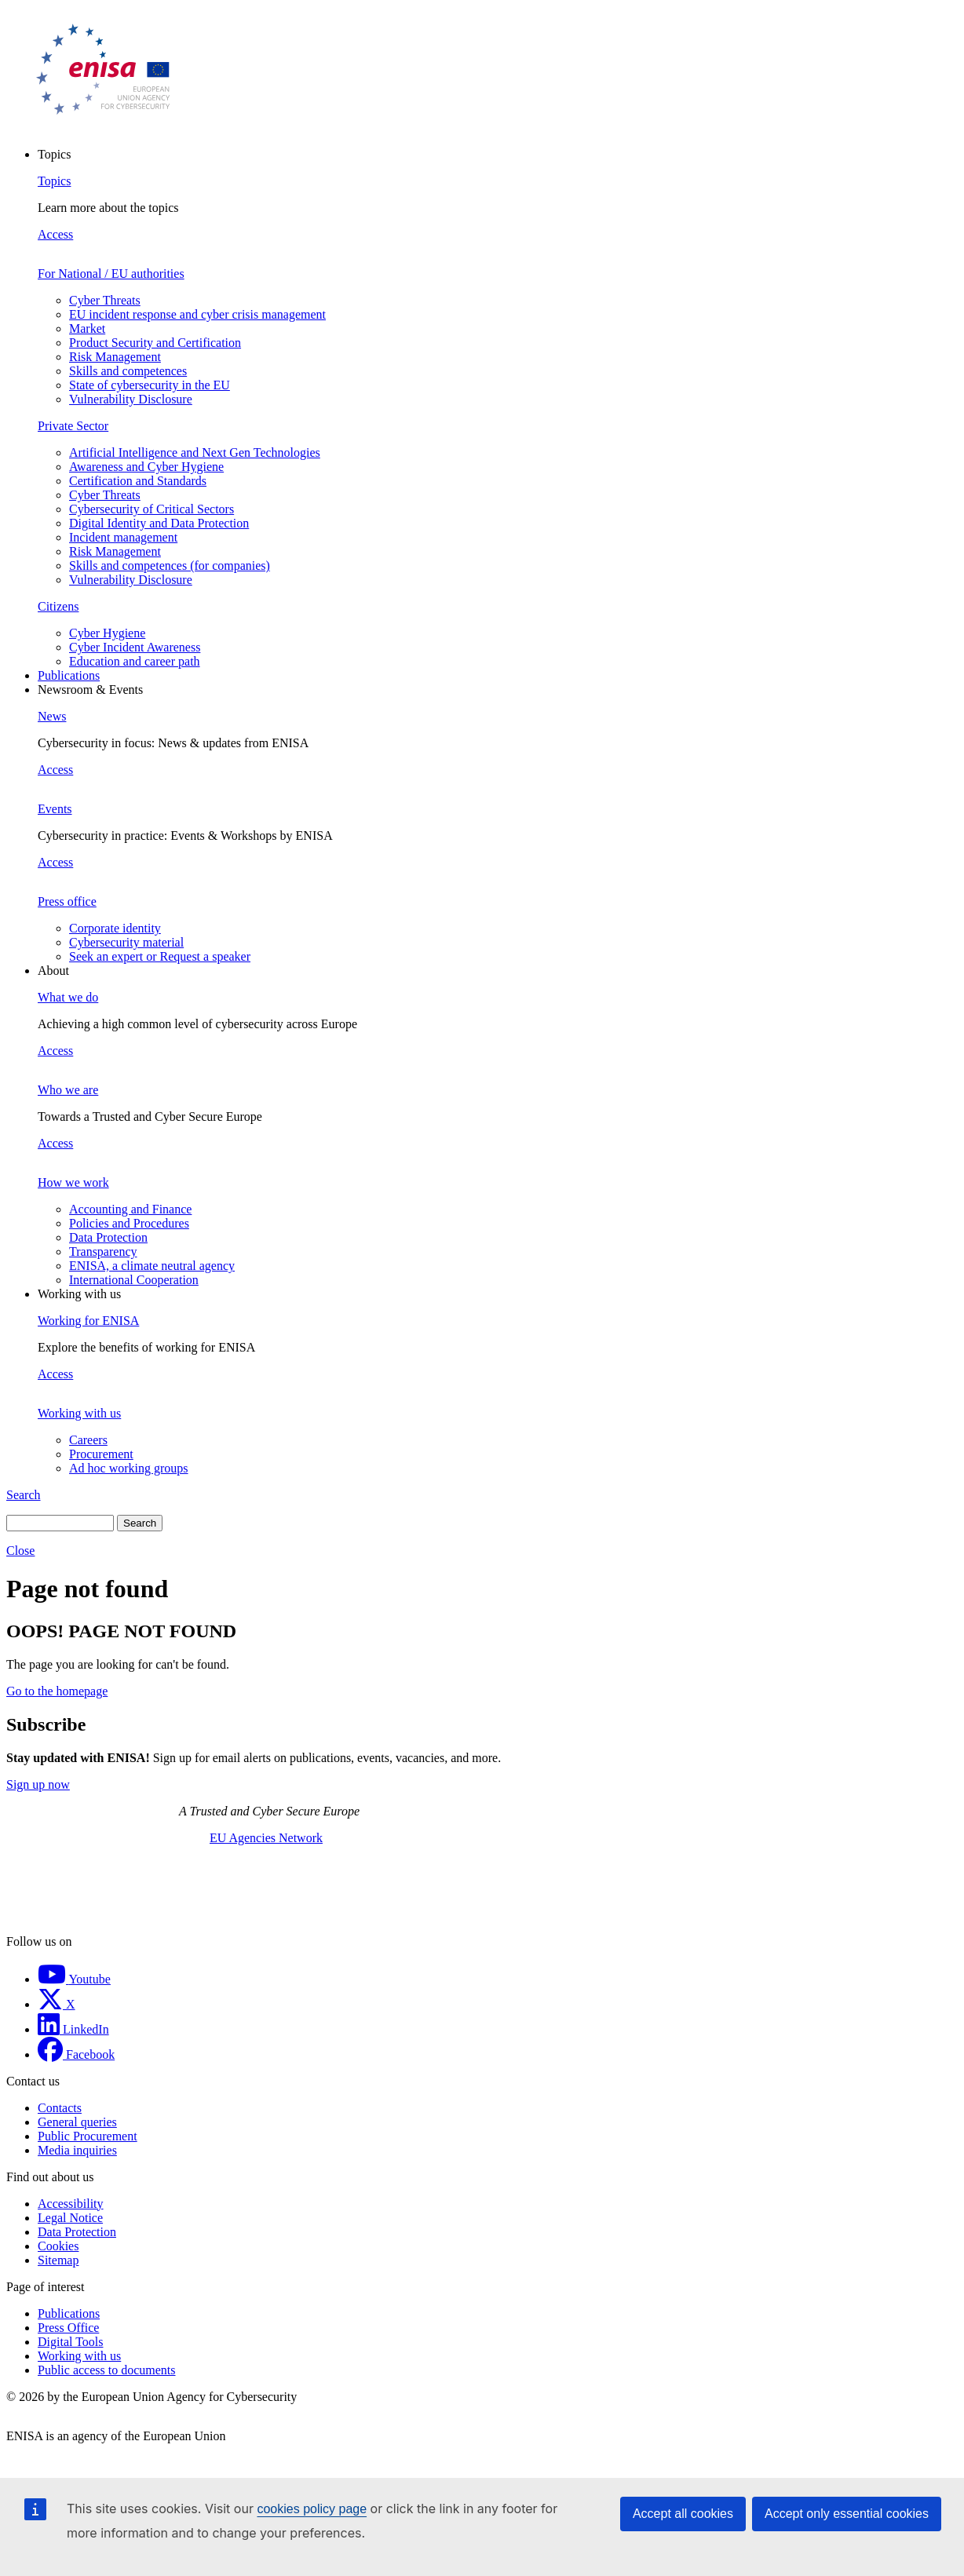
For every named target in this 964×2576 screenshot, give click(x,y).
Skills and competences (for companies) (169, 565)
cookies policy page (312, 2509)
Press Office (68, 2327)
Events (55, 808)
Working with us (79, 1413)
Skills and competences (128, 371)
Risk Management (115, 356)
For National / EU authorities (111, 273)
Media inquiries (77, 2150)
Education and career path (134, 661)
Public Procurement (87, 2136)
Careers (88, 1440)
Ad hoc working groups (128, 1468)
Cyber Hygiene (107, 633)
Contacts (60, 2107)
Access (55, 234)
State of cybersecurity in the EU (149, 385)
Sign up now (38, 1784)
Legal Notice (70, 2217)
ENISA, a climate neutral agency (152, 1265)
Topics (54, 181)
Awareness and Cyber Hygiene (146, 466)
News (52, 716)
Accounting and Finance (130, 1209)
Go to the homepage (57, 1691)
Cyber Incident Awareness (134, 647)
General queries (77, 2122)
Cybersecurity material (126, 942)
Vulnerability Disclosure (130, 399)
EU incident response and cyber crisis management (197, 314)
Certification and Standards (137, 480)
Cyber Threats (105, 300)
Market (87, 328)
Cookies (58, 2246)
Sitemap (58, 2260)
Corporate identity (115, 928)
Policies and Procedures (129, 1223)
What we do (68, 997)
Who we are (68, 1089)
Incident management (123, 537)
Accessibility (71, 2203)
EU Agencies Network (266, 1837)
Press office (67, 901)
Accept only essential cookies (847, 2513)
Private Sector (73, 425)
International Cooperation (134, 1279)
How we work (73, 1182)
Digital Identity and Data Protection (159, 523)
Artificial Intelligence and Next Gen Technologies (194, 452)
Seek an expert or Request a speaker (159, 956)
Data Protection (108, 1237)
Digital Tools (70, 2341)
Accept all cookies (683, 2513)
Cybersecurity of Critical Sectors (151, 509)
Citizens (58, 606)
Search (23, 1494)
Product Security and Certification (155, 342)
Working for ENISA (88, 1320)
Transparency (103, 1251)
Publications (69, 675)
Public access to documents (107, 2370)
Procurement (101, 1454)
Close (20, 1550)
